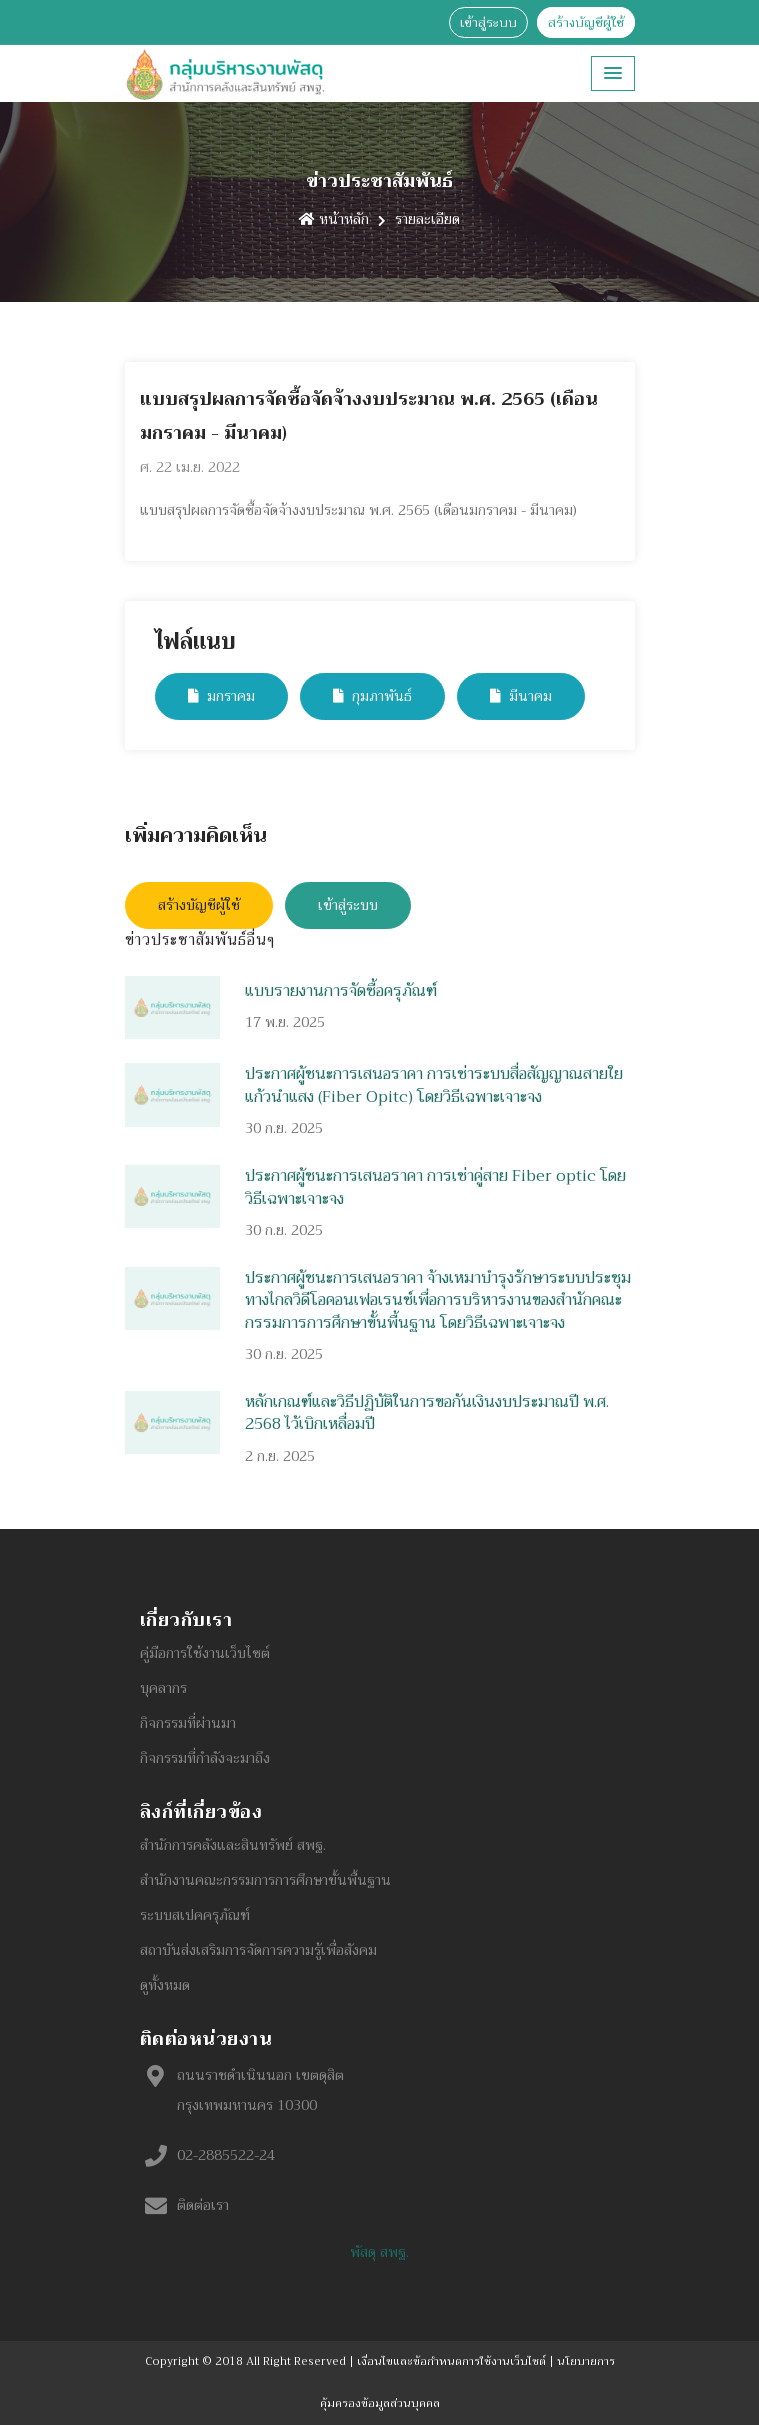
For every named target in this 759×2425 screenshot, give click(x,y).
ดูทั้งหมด (165, 1985)
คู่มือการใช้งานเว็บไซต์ (205, 1653)
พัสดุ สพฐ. (379, 2252)
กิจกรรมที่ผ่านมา (188, 1723)
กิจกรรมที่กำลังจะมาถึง (205, 1758)
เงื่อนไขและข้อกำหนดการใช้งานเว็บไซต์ (451, 2361)
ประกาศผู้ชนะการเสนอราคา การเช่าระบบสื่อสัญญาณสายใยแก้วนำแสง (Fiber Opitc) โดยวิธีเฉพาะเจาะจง (434, 1085)
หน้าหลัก (334, 219)
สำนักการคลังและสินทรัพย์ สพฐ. (233, 1845)
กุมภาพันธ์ (372, 696)
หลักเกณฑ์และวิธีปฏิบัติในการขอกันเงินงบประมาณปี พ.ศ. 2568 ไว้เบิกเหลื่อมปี (427, 1413)
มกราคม (221, 696)
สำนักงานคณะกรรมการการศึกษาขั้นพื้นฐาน (265, 1880)
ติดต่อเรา (203, 2205)
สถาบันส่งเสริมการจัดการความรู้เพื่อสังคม (258, 1950)
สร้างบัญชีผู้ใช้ (586, 22)
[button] (613, 73)
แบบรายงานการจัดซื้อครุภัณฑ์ (341, 991)
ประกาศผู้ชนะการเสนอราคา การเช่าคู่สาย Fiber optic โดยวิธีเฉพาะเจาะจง (435, 1187)
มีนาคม (521, 696)
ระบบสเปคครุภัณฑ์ (195, 1915)
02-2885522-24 (226, 2155)
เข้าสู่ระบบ (488, 22)
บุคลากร (163, 1688)
